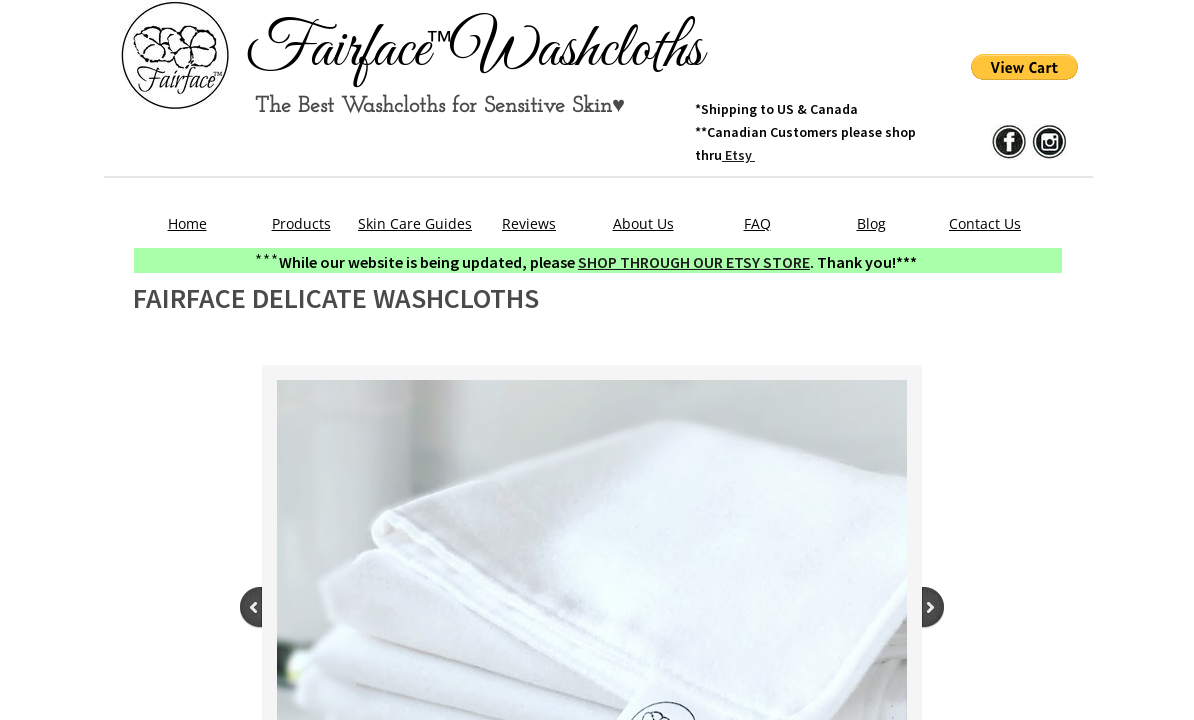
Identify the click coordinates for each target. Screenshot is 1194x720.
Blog (871, 223)
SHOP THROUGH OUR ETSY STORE (694, 262)
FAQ (757, 223)
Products (301, 223)
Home (187, 223)
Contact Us (985, 223)
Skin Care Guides (415, 223)
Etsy (738, 155)
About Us (643, 223)
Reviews (529, 223)
